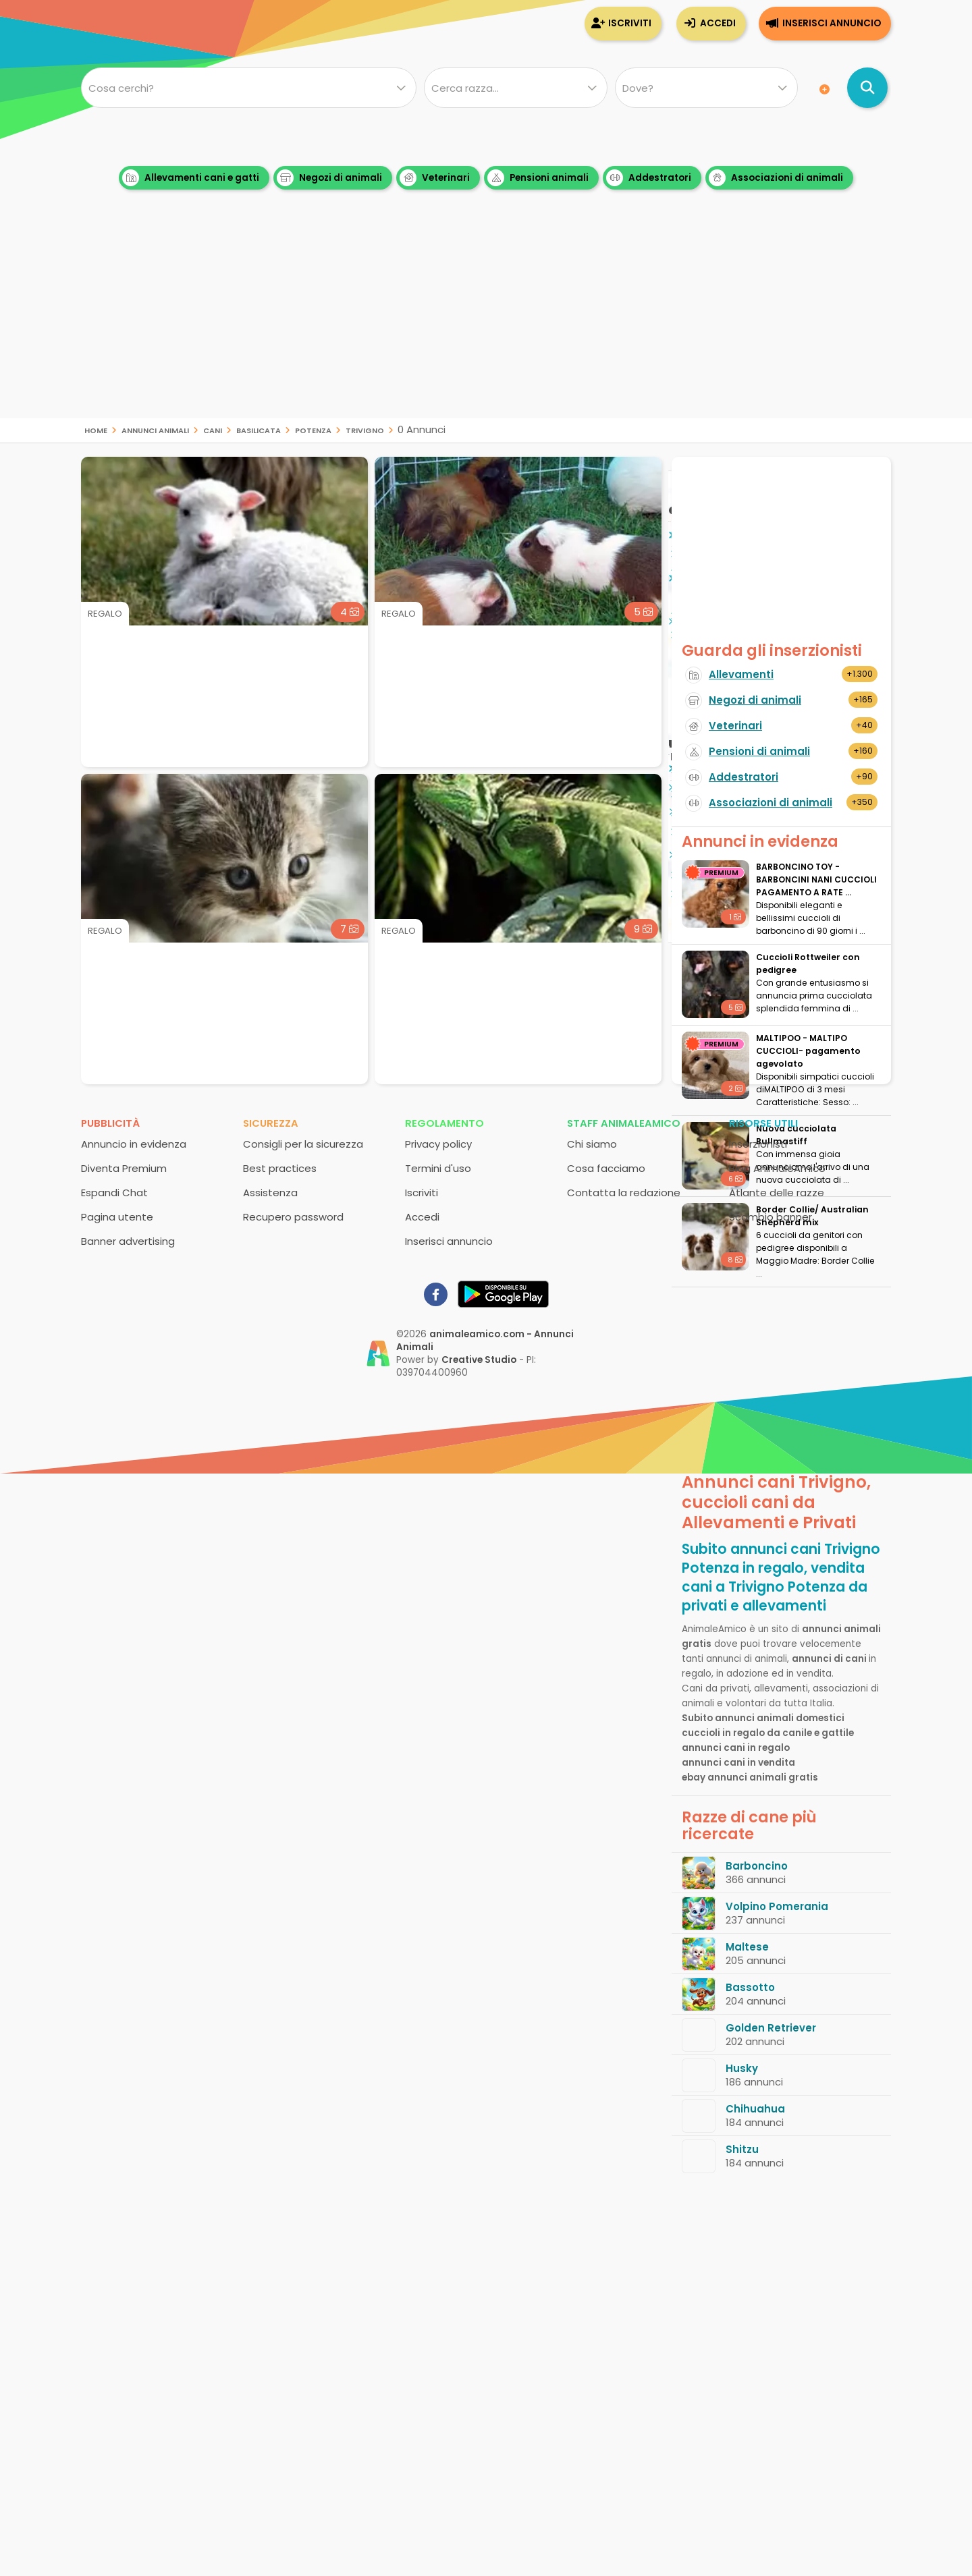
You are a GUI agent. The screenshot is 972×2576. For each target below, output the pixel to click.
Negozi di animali (329, 177)
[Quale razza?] (515, 87)
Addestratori (648, 177)
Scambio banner (770, 1217)
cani (212, 429)
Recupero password (293, 1217)
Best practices (280, 1168)
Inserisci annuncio (831, 23)
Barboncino (757, 1866)
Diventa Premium (124, 1168)
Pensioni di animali (759, 751)
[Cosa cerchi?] (248, 87)
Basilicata (258, 429)
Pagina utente (117, 1217)
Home (95, 429)
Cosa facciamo (606, 1168)
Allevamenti (741, 674)
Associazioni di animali (776, 177)
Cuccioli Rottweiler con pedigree (808, 963)
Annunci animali (155, 429)
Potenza (313, 429)
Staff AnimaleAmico (623, 1123)
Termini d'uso (438, 1168)
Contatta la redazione (623, 1192)
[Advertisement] (486, 323)
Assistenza (270, 1192)
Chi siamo (592, 1144)
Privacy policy (438, 1144)
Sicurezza (270, 1123)
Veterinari (435, 177)
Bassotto (750, 1987)
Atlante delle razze (776, 1192)
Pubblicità (110, 1123)
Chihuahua (755, 2109)
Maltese (747, 1947)
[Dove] (706, 87)
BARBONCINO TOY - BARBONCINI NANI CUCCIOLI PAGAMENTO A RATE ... (816, 879)
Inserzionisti (758, 1144)
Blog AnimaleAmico (777, 1168)
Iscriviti (629, 23)
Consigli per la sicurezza (303, 1144)
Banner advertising (128, 1241)
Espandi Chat (114, 1192)
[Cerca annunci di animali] (867, 87)
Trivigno (365, 429)
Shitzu (742, 2149)
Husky (742, 2068)
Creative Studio (478, 1359)
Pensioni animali (538, 177)
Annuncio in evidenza (133, 1144)
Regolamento (444, 1123)
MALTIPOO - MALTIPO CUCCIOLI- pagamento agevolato (808, 1050)
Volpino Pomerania (777, 1906)
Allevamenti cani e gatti (190, 177)
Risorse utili (763, 1123)
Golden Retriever (771, 2028)
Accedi (718, 23)
